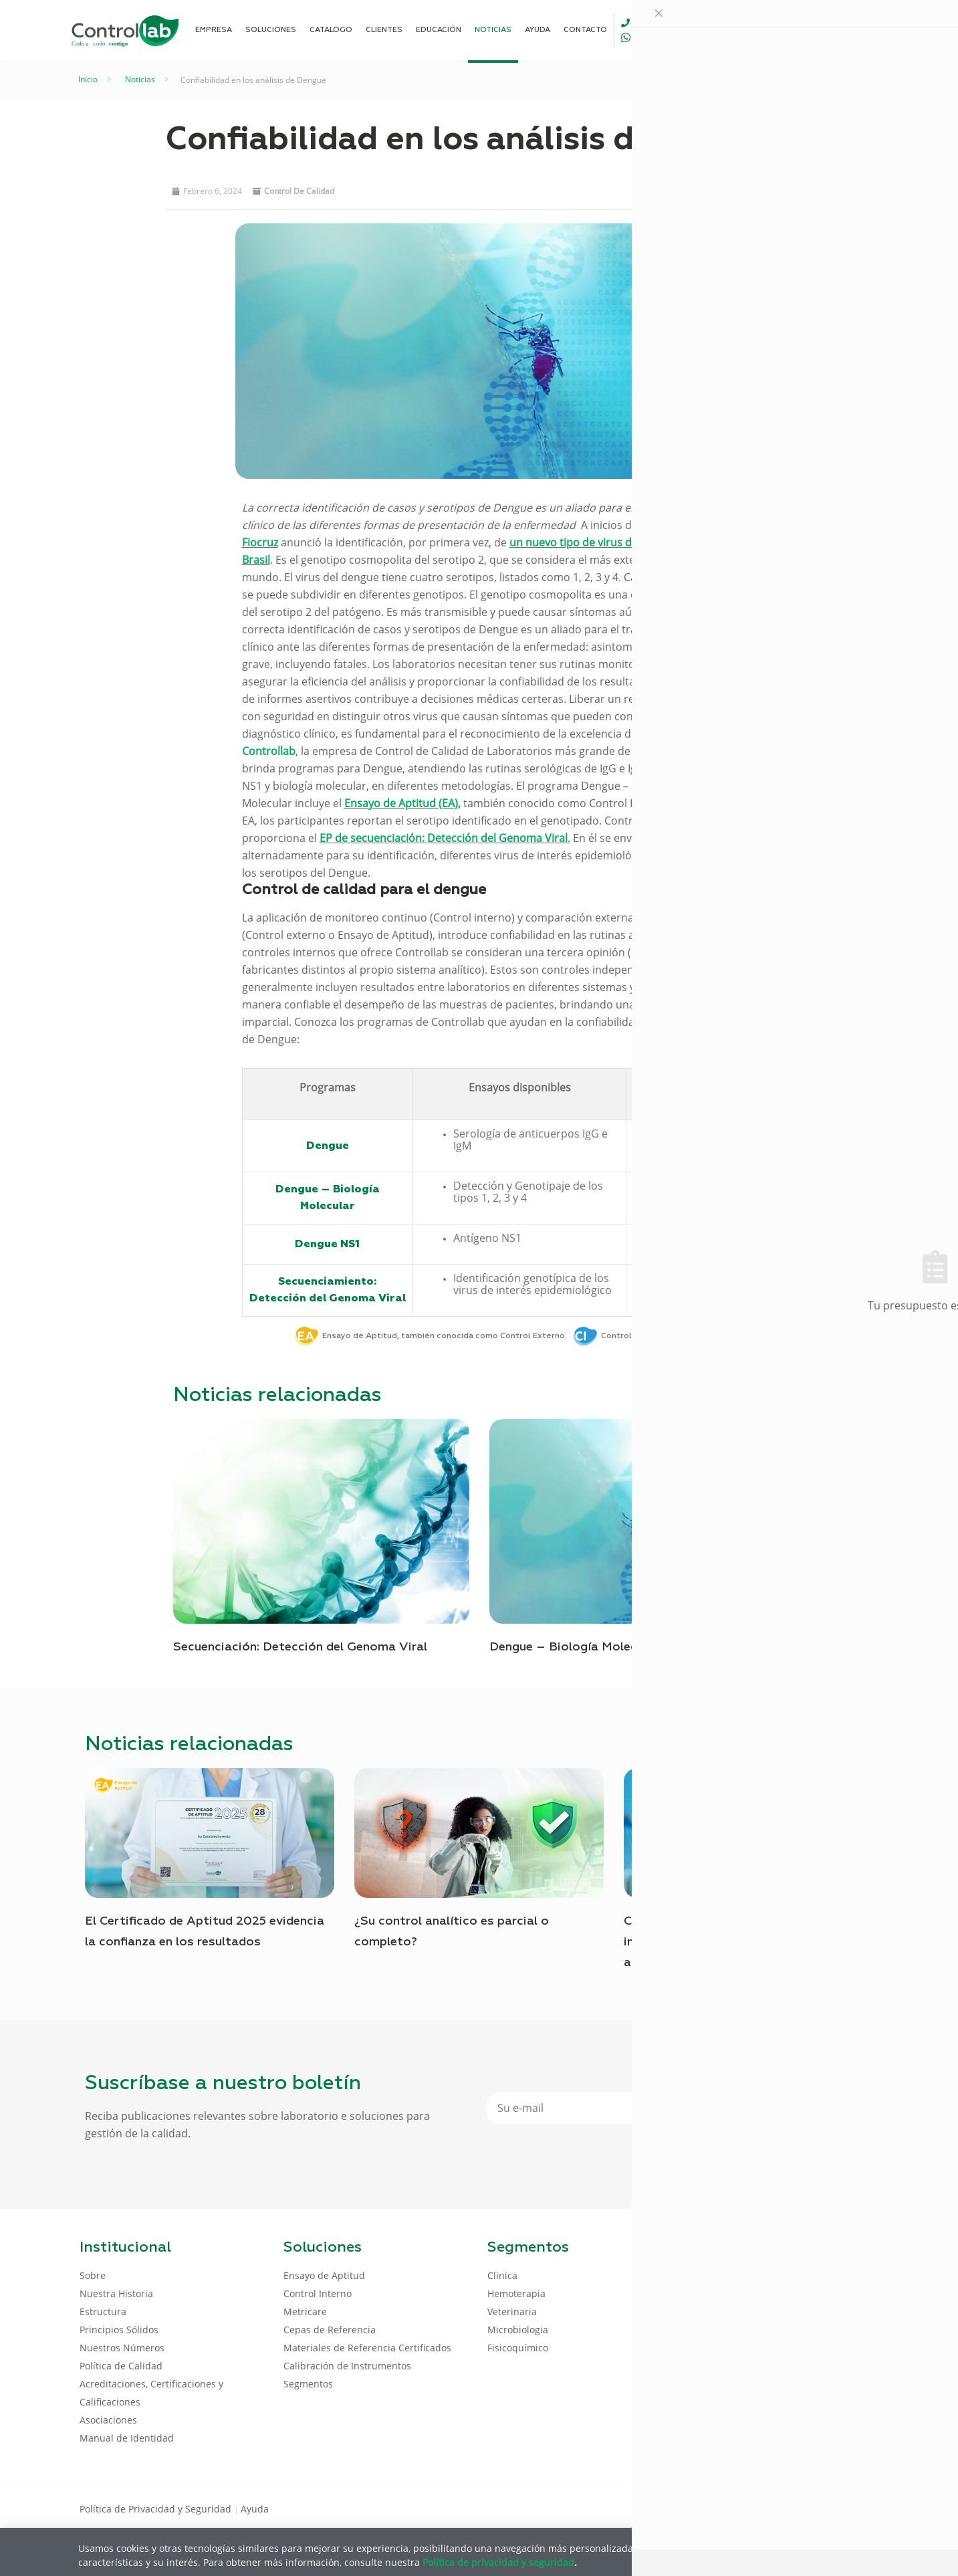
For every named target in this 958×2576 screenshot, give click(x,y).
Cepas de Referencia (329, 2329)
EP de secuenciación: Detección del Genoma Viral (444, 838)
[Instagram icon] (857, 2507)
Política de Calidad (121, 2365)
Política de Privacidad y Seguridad (157, 2508)
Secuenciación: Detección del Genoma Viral (300, 1647)
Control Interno (317, 2293)
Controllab (268, 751)
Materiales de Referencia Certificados (367, 2347)
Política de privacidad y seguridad (498, 2561)
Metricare (305, 2311)
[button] (655, 190)
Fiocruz (260, 542)
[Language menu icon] (789, 30)
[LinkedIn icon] (814, 2507)
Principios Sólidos (119, 2329)
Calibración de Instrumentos (347, 2365)
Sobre (93, 2275)
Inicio (88, 79)
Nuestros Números (122, 2347)
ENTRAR (848, 29)
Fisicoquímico (517, 2347)
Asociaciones (108, 2419)
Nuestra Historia (116, 2293)
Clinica (502, 2275)
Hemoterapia (516, 2293)
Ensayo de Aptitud (324, 2275)
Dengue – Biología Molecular (574, 1647)
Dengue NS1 (327, 1244)
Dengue (327, 1145)
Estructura (103, 2311)
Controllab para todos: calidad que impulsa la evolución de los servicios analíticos (731, 1942)
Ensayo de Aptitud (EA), (402, 803)
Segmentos (308, 2383)
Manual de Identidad (127, 2438)
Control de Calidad (299, 191)
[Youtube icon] (836, 2507)
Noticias (140, 79)
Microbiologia (517, 2329)
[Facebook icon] (793, 2507)
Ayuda (255, 2508)
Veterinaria (512, 2311)
